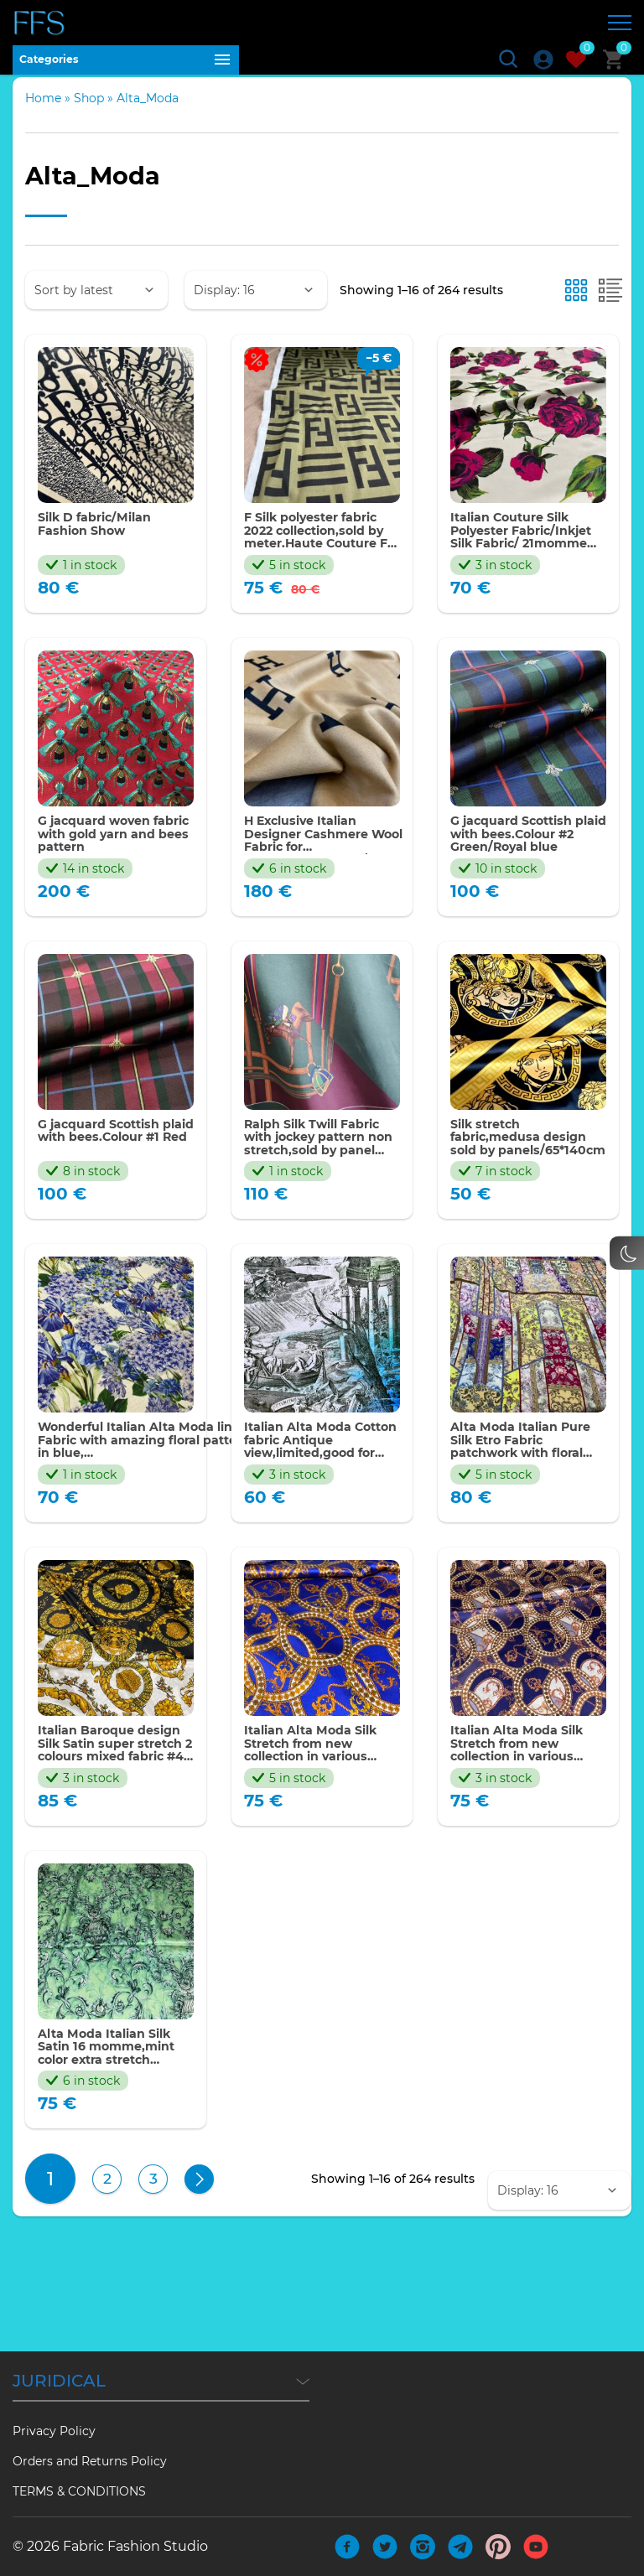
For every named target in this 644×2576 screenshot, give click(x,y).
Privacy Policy (54, 2431)
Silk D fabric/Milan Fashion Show (102, 541)
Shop (89, 113)
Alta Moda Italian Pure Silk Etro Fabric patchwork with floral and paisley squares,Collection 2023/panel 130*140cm (526, 1473)
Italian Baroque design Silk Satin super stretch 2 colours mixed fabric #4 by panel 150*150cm (110, 1782)
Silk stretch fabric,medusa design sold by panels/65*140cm (526, 1165)
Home (43, 113)
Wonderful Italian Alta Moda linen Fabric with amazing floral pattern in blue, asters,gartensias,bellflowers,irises (160, 1473)
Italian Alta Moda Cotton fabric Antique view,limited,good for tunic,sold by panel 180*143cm (320, 1473)
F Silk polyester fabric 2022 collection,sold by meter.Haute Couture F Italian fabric (320, 548)
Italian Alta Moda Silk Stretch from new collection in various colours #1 (525, 1782)
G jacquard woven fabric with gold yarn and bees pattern (111, 857)
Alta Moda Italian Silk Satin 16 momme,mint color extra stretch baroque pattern (115, 2090)
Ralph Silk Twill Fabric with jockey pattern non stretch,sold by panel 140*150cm (322, 1165)
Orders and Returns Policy (90, 2461)
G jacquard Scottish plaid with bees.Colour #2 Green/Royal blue (519, 857)
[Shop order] (96, 305)
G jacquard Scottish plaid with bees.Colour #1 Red (106, 1165)
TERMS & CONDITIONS (79, 2491)
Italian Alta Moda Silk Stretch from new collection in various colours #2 (319, 1782)
